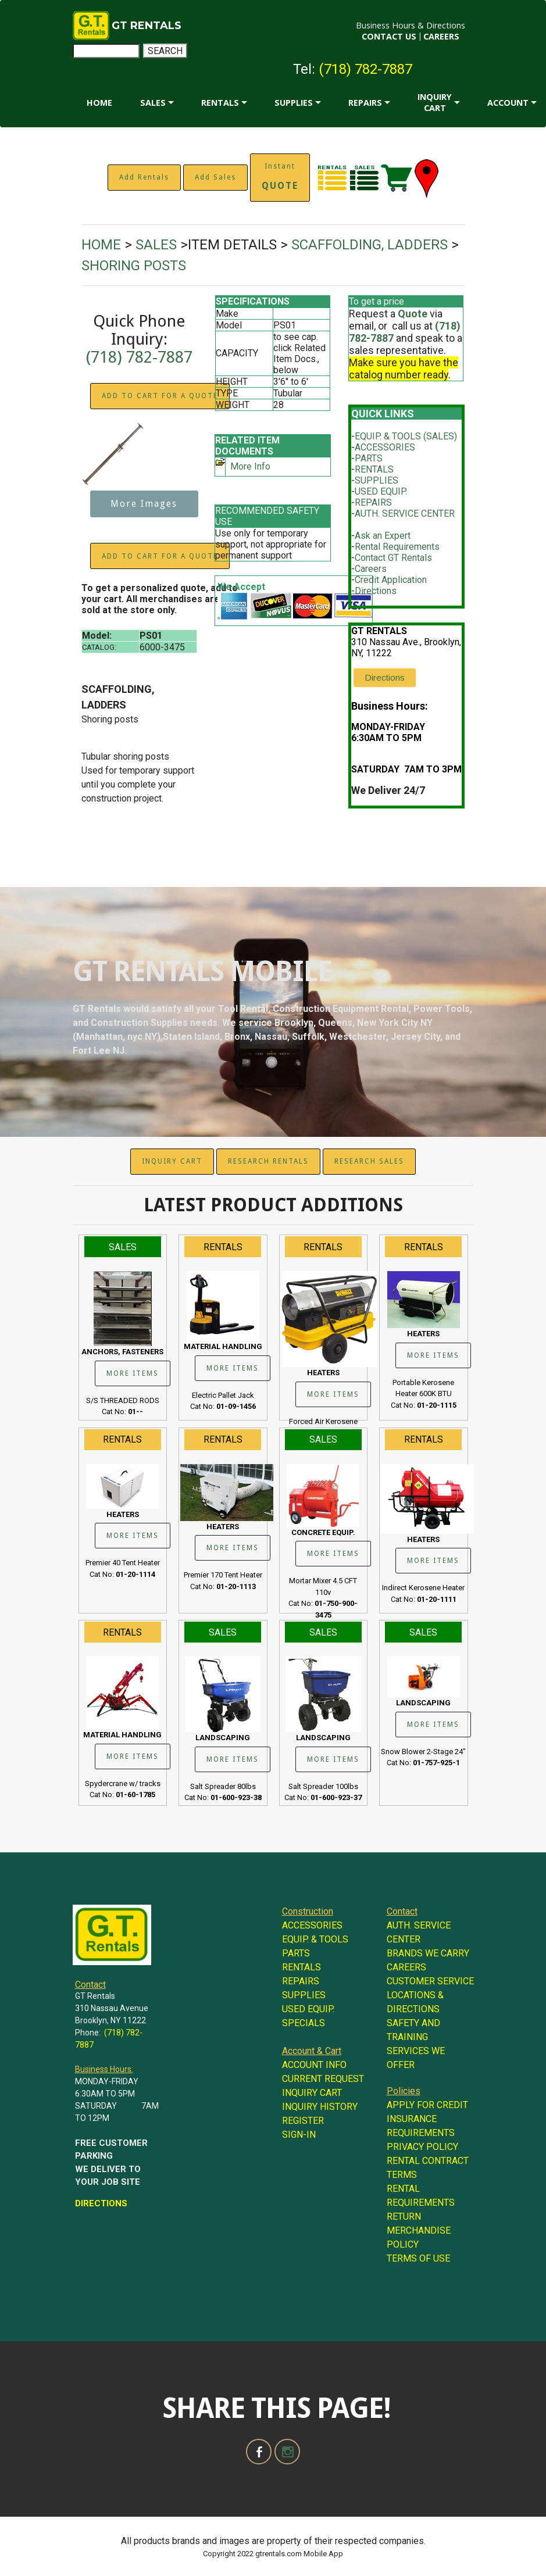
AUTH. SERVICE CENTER (405, 513)
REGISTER (303, 2120)
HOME (99, 102)
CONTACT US (389, 36)
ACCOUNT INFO (314, 2064)
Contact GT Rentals (393, 557)
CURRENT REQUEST (323, 2078)
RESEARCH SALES (369, 1161)
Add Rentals (144, 177)
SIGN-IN (299, 2134)
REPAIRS (365, 102)
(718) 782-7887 (365, 69)
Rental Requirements (397, 546)
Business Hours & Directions (410, 25)
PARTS (369, 458)
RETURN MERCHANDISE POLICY (419, 2230)
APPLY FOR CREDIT (427, 2104)
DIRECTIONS (101, 2203)
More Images (143, 504)
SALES (153, 102)
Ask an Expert (383, 535)
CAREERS (441, 36)
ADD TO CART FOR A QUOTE (160, 396)
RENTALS (220, 102)
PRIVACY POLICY (422, 2146)
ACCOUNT (508, 102)
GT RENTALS (146, 25)
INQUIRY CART (434, 102)
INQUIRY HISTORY (320, 2106)
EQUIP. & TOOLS (315, 1939)
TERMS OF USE (418, 2258)
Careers (371, 568)
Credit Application (391, 579)
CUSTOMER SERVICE (430, 1981)
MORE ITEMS (132, 1373)
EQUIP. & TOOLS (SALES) (406, 436)
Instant (280, 176)
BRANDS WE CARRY (428, 1953)
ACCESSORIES (385, 447)
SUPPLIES (293, 102)
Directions (376, 590)
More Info (250, 466)
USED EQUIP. (381, 491)
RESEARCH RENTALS (268, 1161)
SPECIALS (303, 2022)
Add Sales (215, 177)
